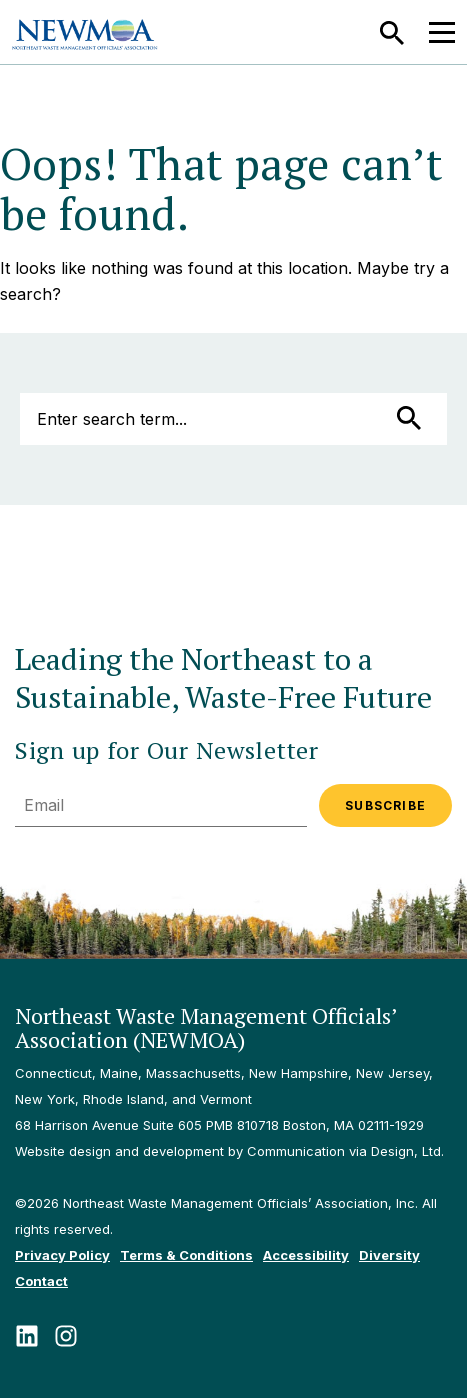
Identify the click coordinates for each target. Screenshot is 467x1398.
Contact (41, 1281)
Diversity (389, 1255)
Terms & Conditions (186, 1255)
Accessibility (306, 1255)
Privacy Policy (62, 1255)
